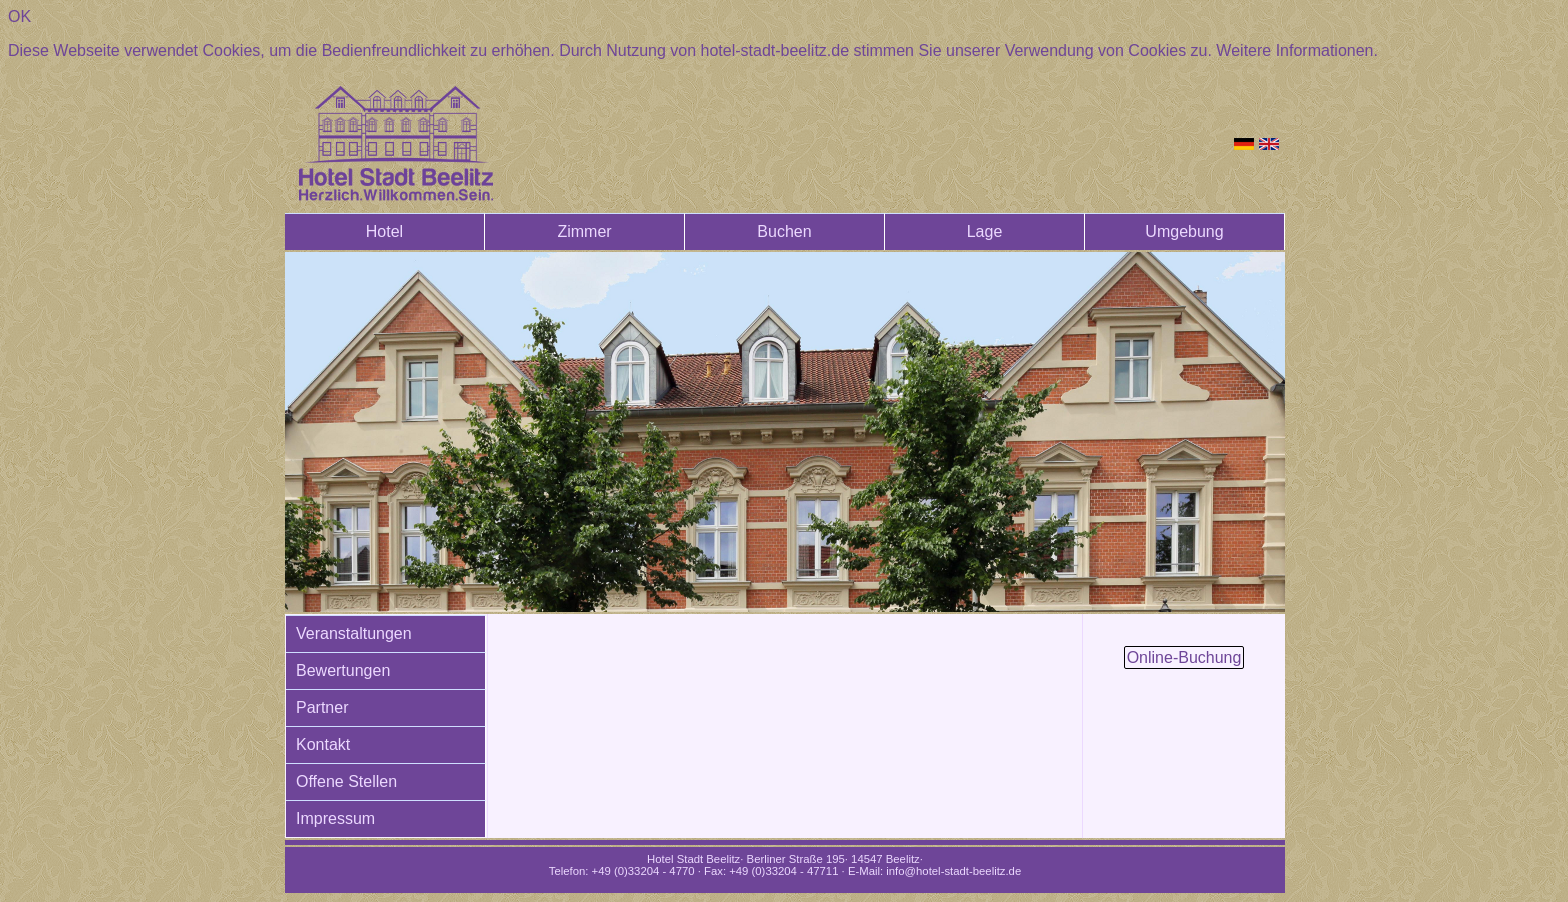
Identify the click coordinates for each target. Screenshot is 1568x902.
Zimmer (584, 231)
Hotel (384, 231)
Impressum (335, 818)
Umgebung (1184, 231)
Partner (322, 707)
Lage (985, 231)
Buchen (784, 231)
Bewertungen (343, 670)
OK (19, 16)
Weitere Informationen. (1297, 50)
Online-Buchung (1184, 657)
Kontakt (323, 744)
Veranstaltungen (354, 633)
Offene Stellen (346, 781)
